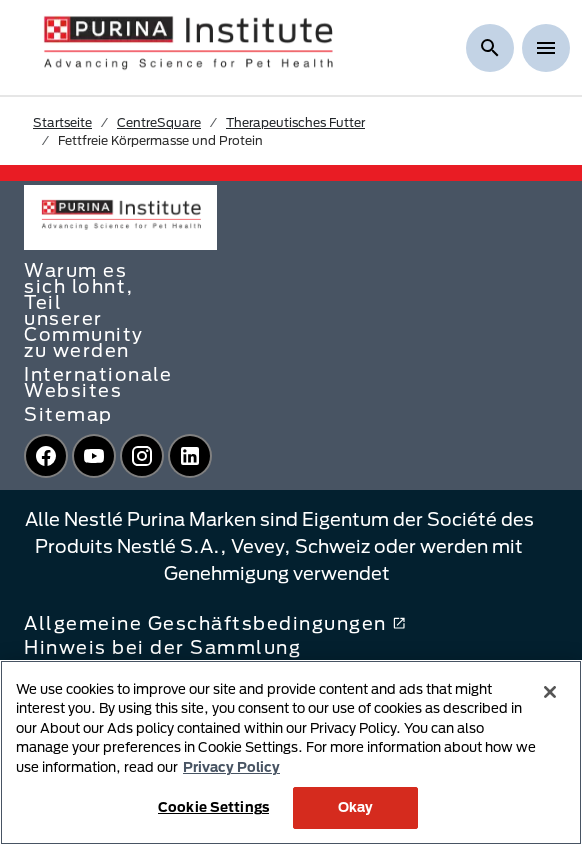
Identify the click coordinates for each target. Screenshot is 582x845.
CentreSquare (159, 122)
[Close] (550, 692)
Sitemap (68, 414)
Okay (356, 807)
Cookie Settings (213, 807)
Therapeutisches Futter (295, 122)
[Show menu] (546, 48)
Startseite (62, 122)
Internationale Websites (98, 382)
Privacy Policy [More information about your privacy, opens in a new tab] (231, 767)
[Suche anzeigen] (490, 48)
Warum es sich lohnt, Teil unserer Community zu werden (84, 310)
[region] (291, 752)
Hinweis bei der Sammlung (162, 647)
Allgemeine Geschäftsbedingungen (215, 623)
